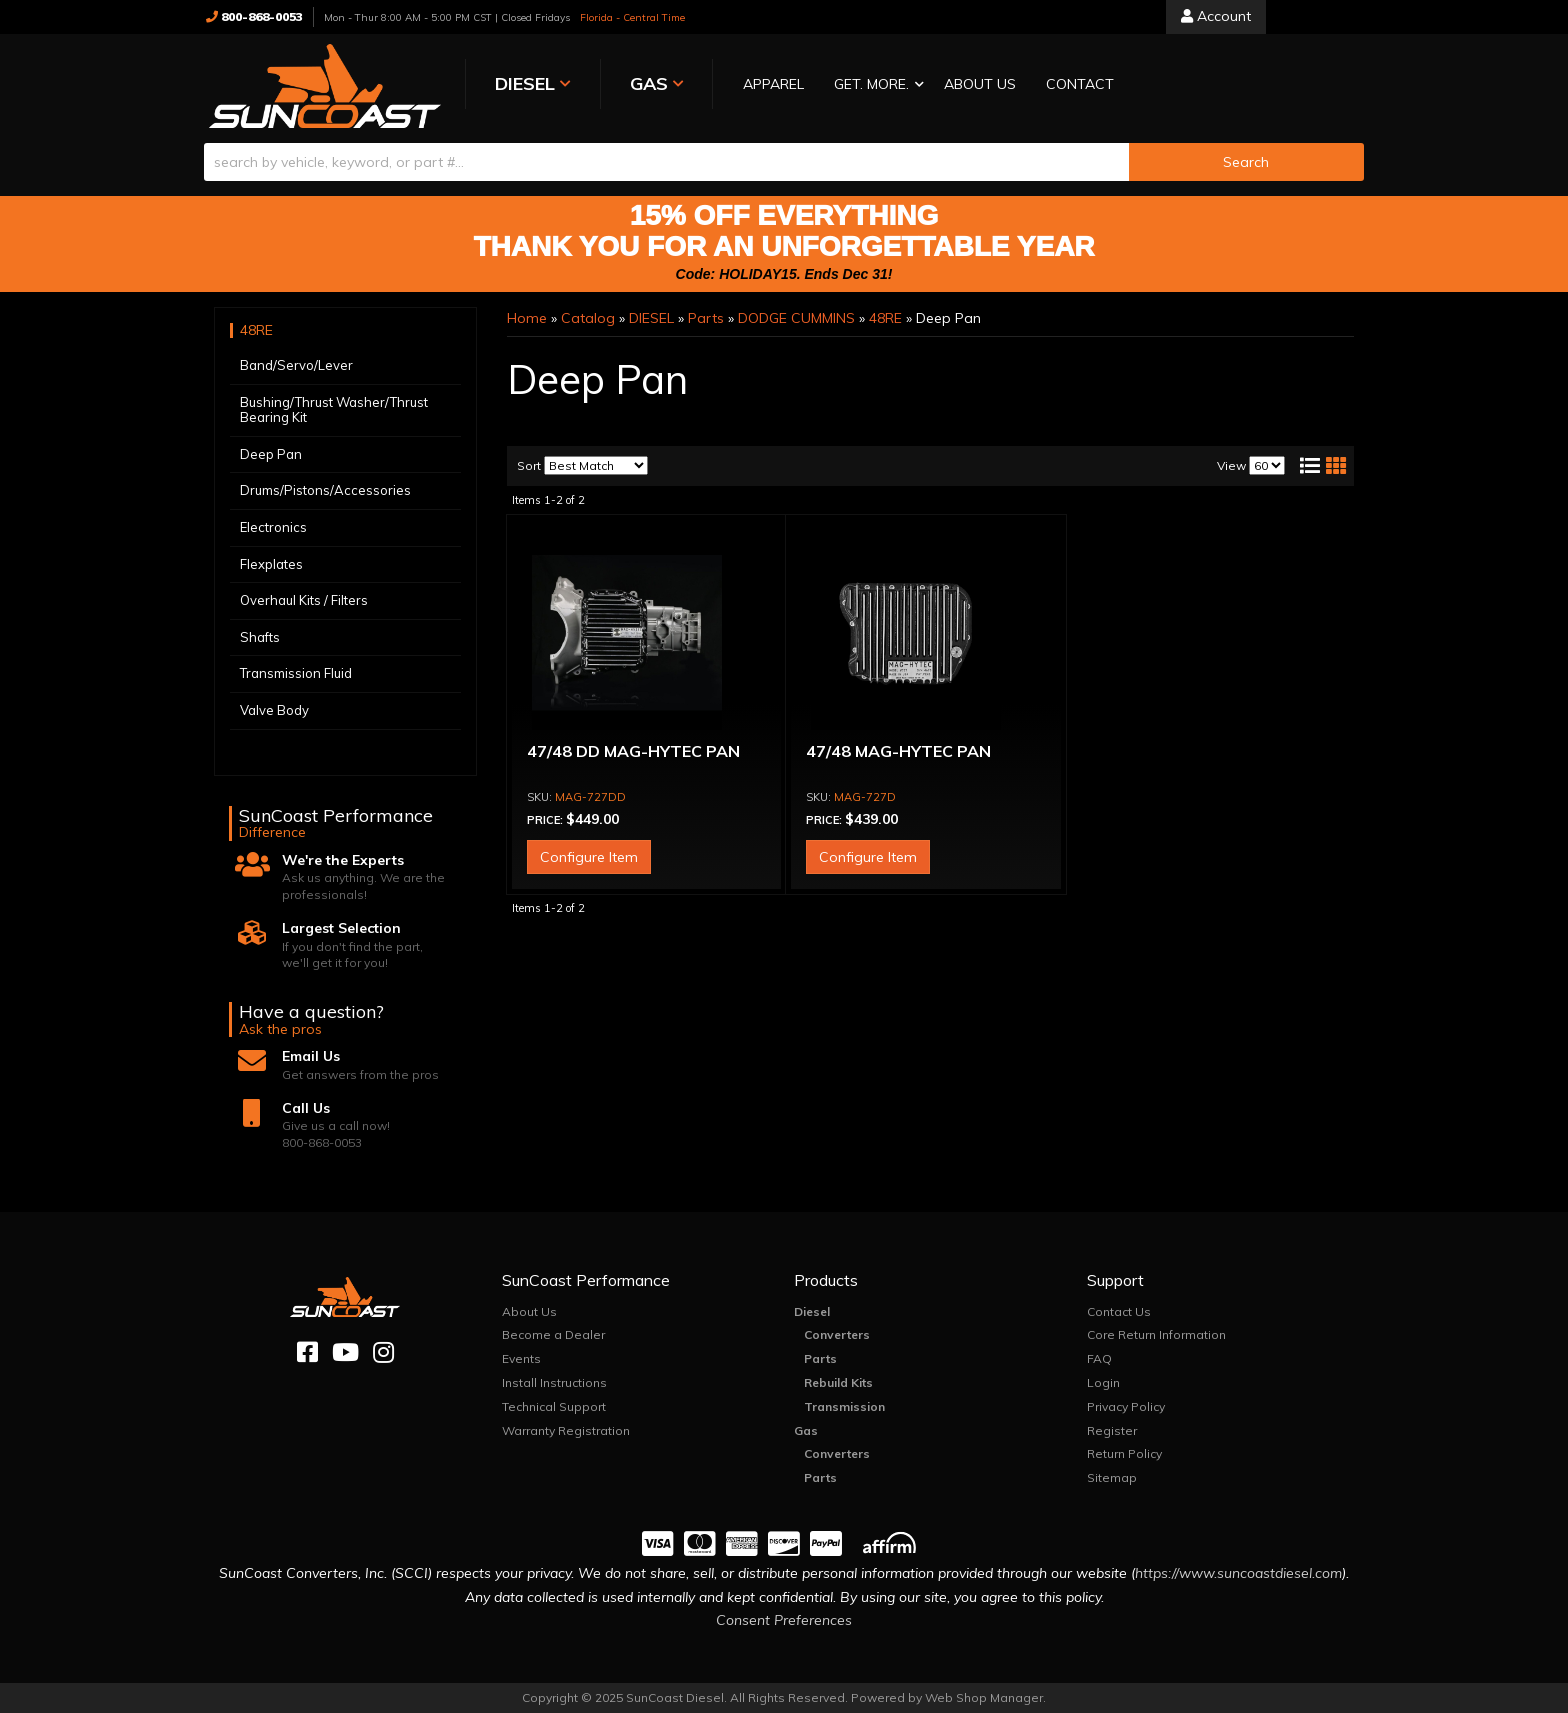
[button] (857, 85)
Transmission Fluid (296, 673)
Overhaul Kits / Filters (304, 599)
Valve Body (274, 709)
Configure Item (589, 856)
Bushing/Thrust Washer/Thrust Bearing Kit (334, 409)
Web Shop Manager (984, 1696)
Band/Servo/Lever (296, 364)
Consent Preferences (784, 1619)
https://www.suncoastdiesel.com (1238, 1572)
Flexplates (271, 563)
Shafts (260, 636)
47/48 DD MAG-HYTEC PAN (633, 750)
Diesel (812, 1310)
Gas (806, 1429)
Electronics (273, 526)
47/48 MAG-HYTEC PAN (898, 750)
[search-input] (666, 161)
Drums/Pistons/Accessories (325, 490)
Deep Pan (271, 453)
